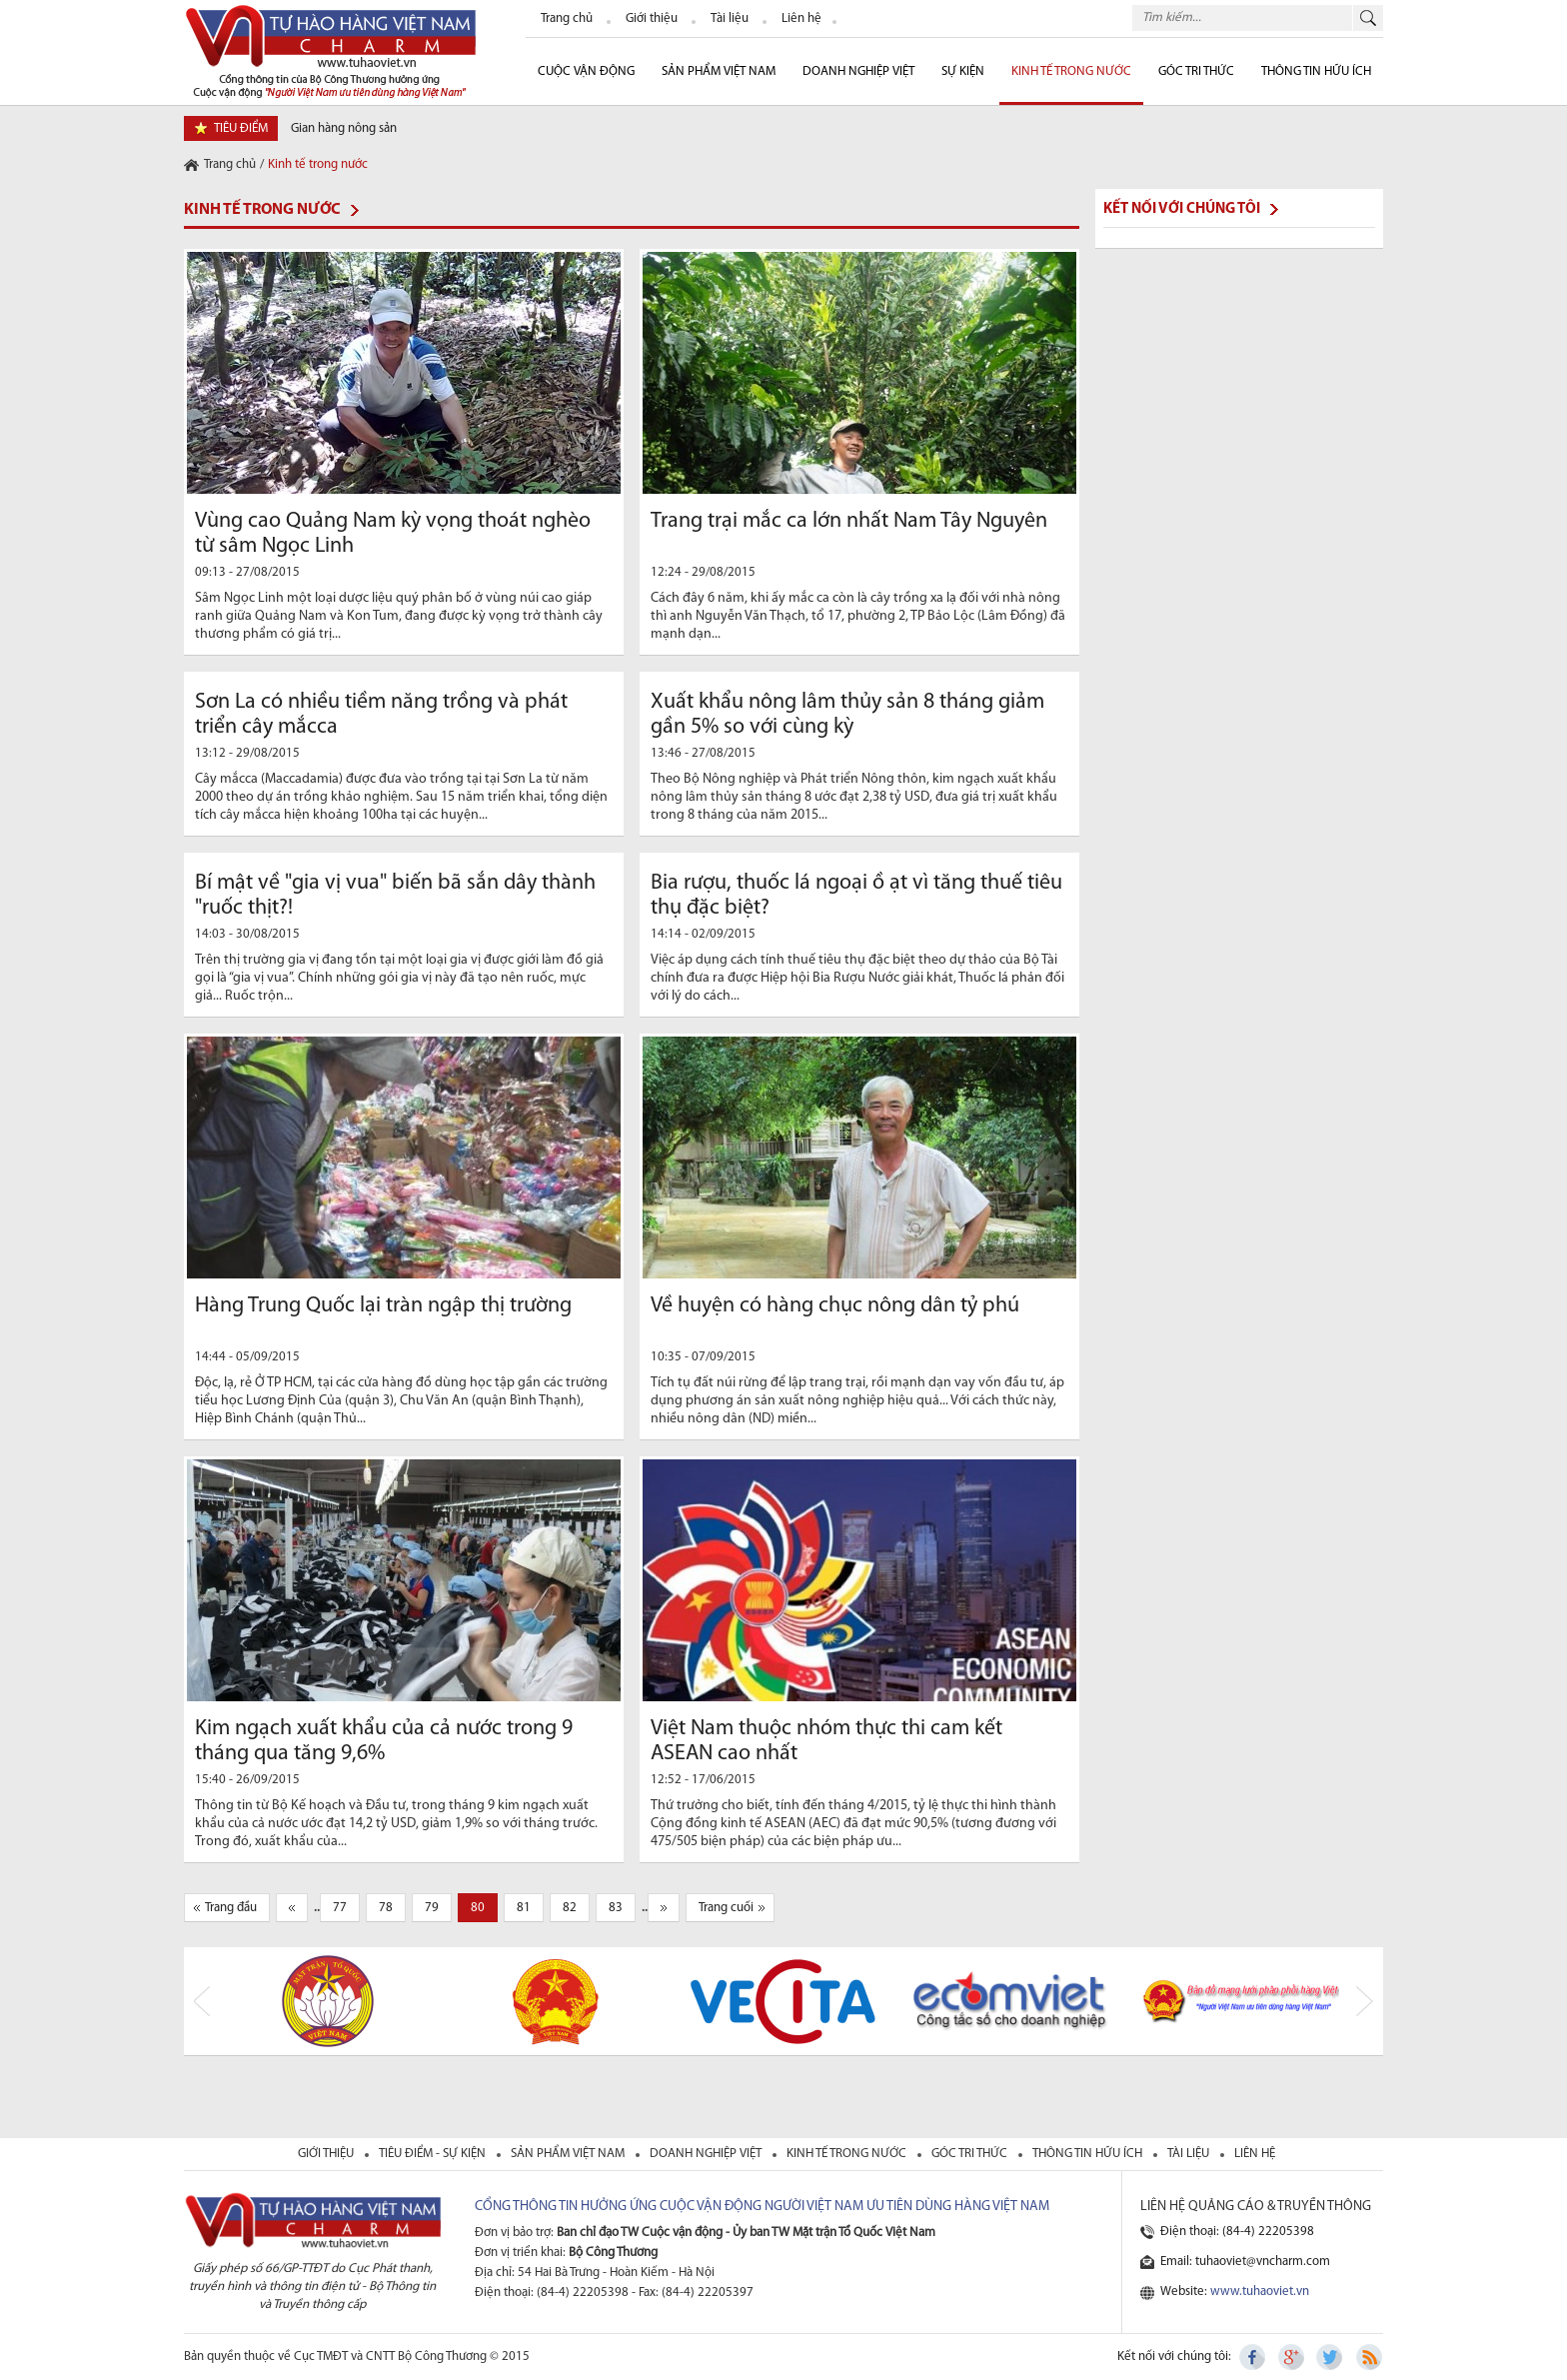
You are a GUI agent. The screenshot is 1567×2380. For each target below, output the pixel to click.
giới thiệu (327, 2153)
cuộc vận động (586, 71)
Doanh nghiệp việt (707, 2153)
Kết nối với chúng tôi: (1174, 2356)
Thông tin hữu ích (1316, 71)
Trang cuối (726, 1907)
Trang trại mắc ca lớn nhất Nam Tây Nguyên (849, 521)
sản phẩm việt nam (569, 2153)
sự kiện (962, 71)
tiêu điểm (241, 128)
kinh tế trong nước (847, 2153)
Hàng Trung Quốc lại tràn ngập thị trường (383, 1305)
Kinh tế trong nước (1071, 71)
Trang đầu (231, 1907)
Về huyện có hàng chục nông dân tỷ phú (835, 1305)
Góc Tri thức (1196, 71)
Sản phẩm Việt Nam (719, 71)
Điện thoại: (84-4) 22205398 (1237, 2231)
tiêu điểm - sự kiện (434, 2153)
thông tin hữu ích (1088, 2153)
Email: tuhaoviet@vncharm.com (1245, 2261)
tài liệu (1189, 2153)
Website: (1234, 2291)
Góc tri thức (970, 2153)
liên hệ (1254, 2153)
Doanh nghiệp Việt (858, 71)
